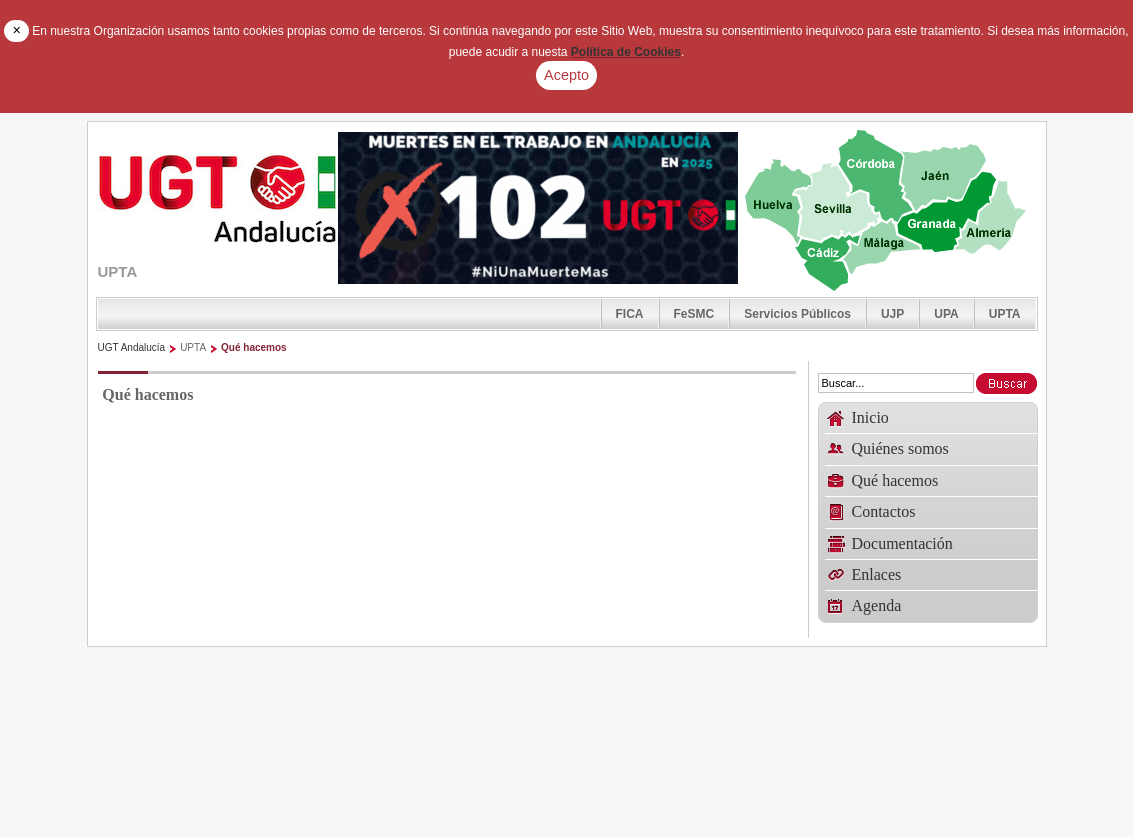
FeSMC (694, 314)
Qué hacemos (254, 347)
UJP (892, 314)
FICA (630, 314)
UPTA (1005, 314)
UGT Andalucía (132, 347)
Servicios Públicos (797, 314)
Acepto (566, 75)
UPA (946, 314)
